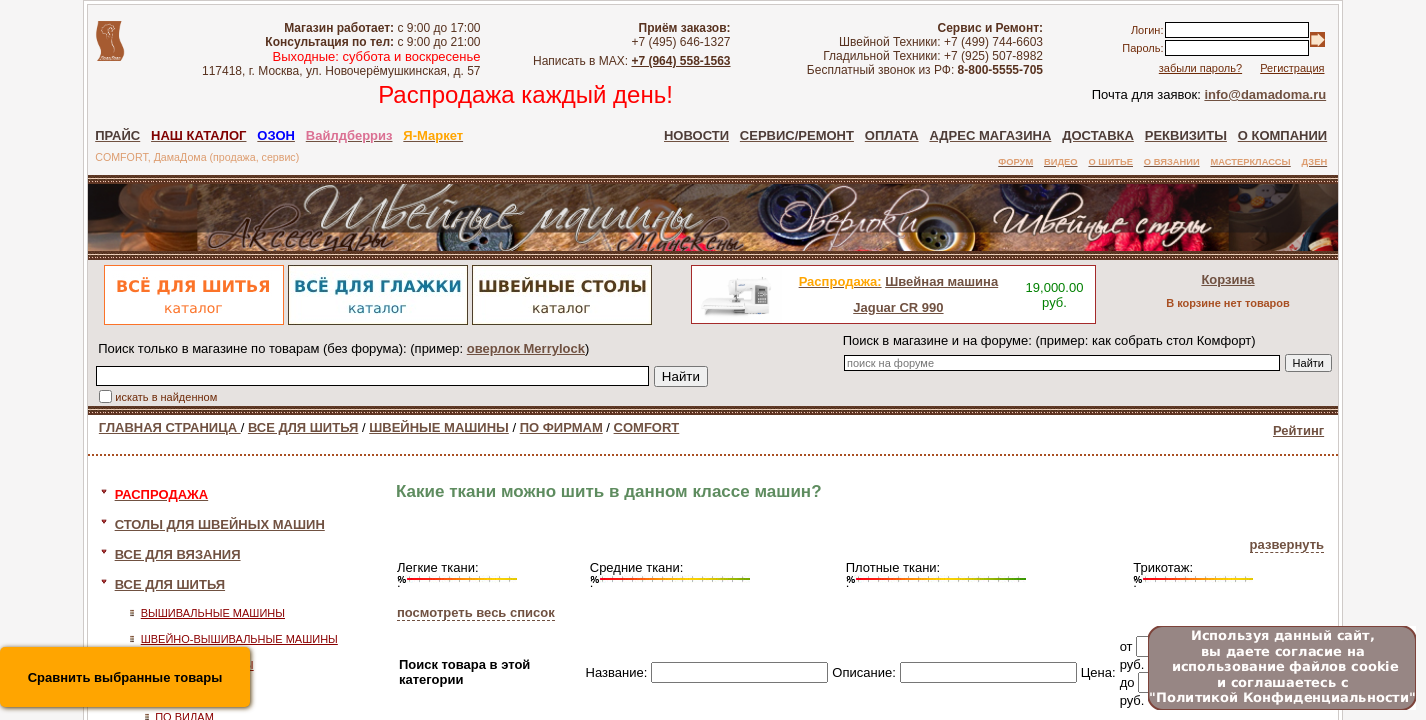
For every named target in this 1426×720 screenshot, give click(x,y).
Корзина (1227, 279)
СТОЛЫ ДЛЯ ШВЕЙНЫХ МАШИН (220, 524)
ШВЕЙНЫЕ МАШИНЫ (439, 427)
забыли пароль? (1200, 68)
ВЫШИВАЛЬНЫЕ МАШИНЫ (213, 613)
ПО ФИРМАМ (561, 427)
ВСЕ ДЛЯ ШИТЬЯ (303, 427)
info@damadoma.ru (1265, 94)
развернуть (1287, 544)
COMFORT (647, 427)
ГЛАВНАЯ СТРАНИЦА (170, 427)
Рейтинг (1298, 430)
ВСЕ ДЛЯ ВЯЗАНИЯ (178, 554)
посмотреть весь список (476, 612)
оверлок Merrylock (526, 348)
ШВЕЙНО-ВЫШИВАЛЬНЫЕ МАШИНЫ (239, 639)
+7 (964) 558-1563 (680, 61)
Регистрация (1292, 68)
